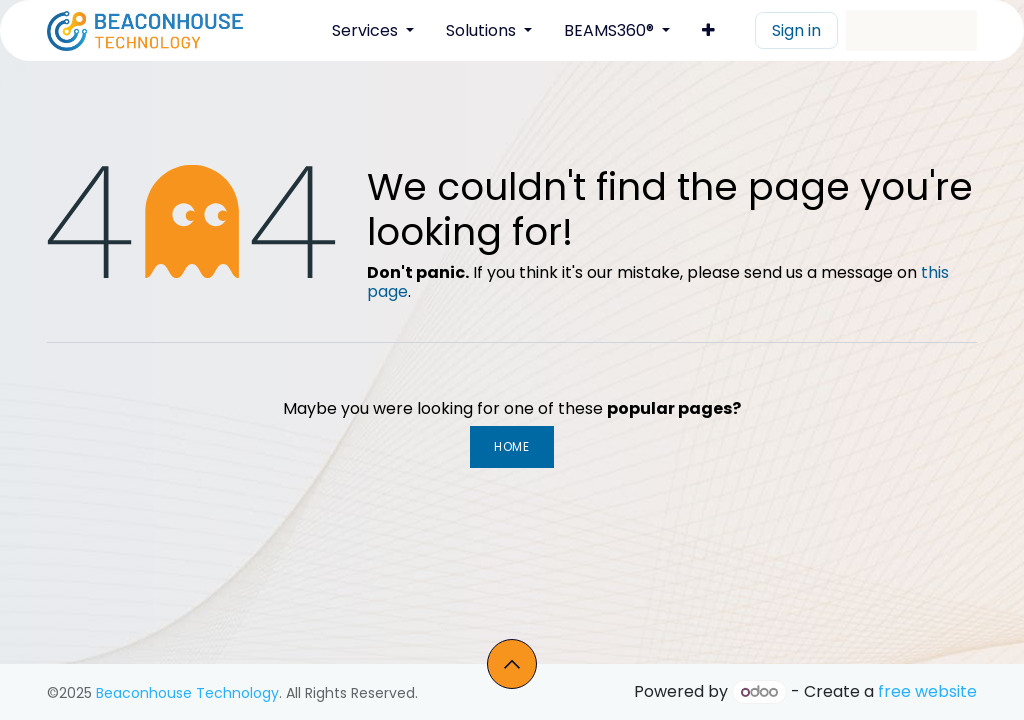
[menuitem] (373, 30)
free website (927, 691)
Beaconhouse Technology (187, 693)
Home (511, 446)
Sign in (796, 30)
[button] (512, 664)
